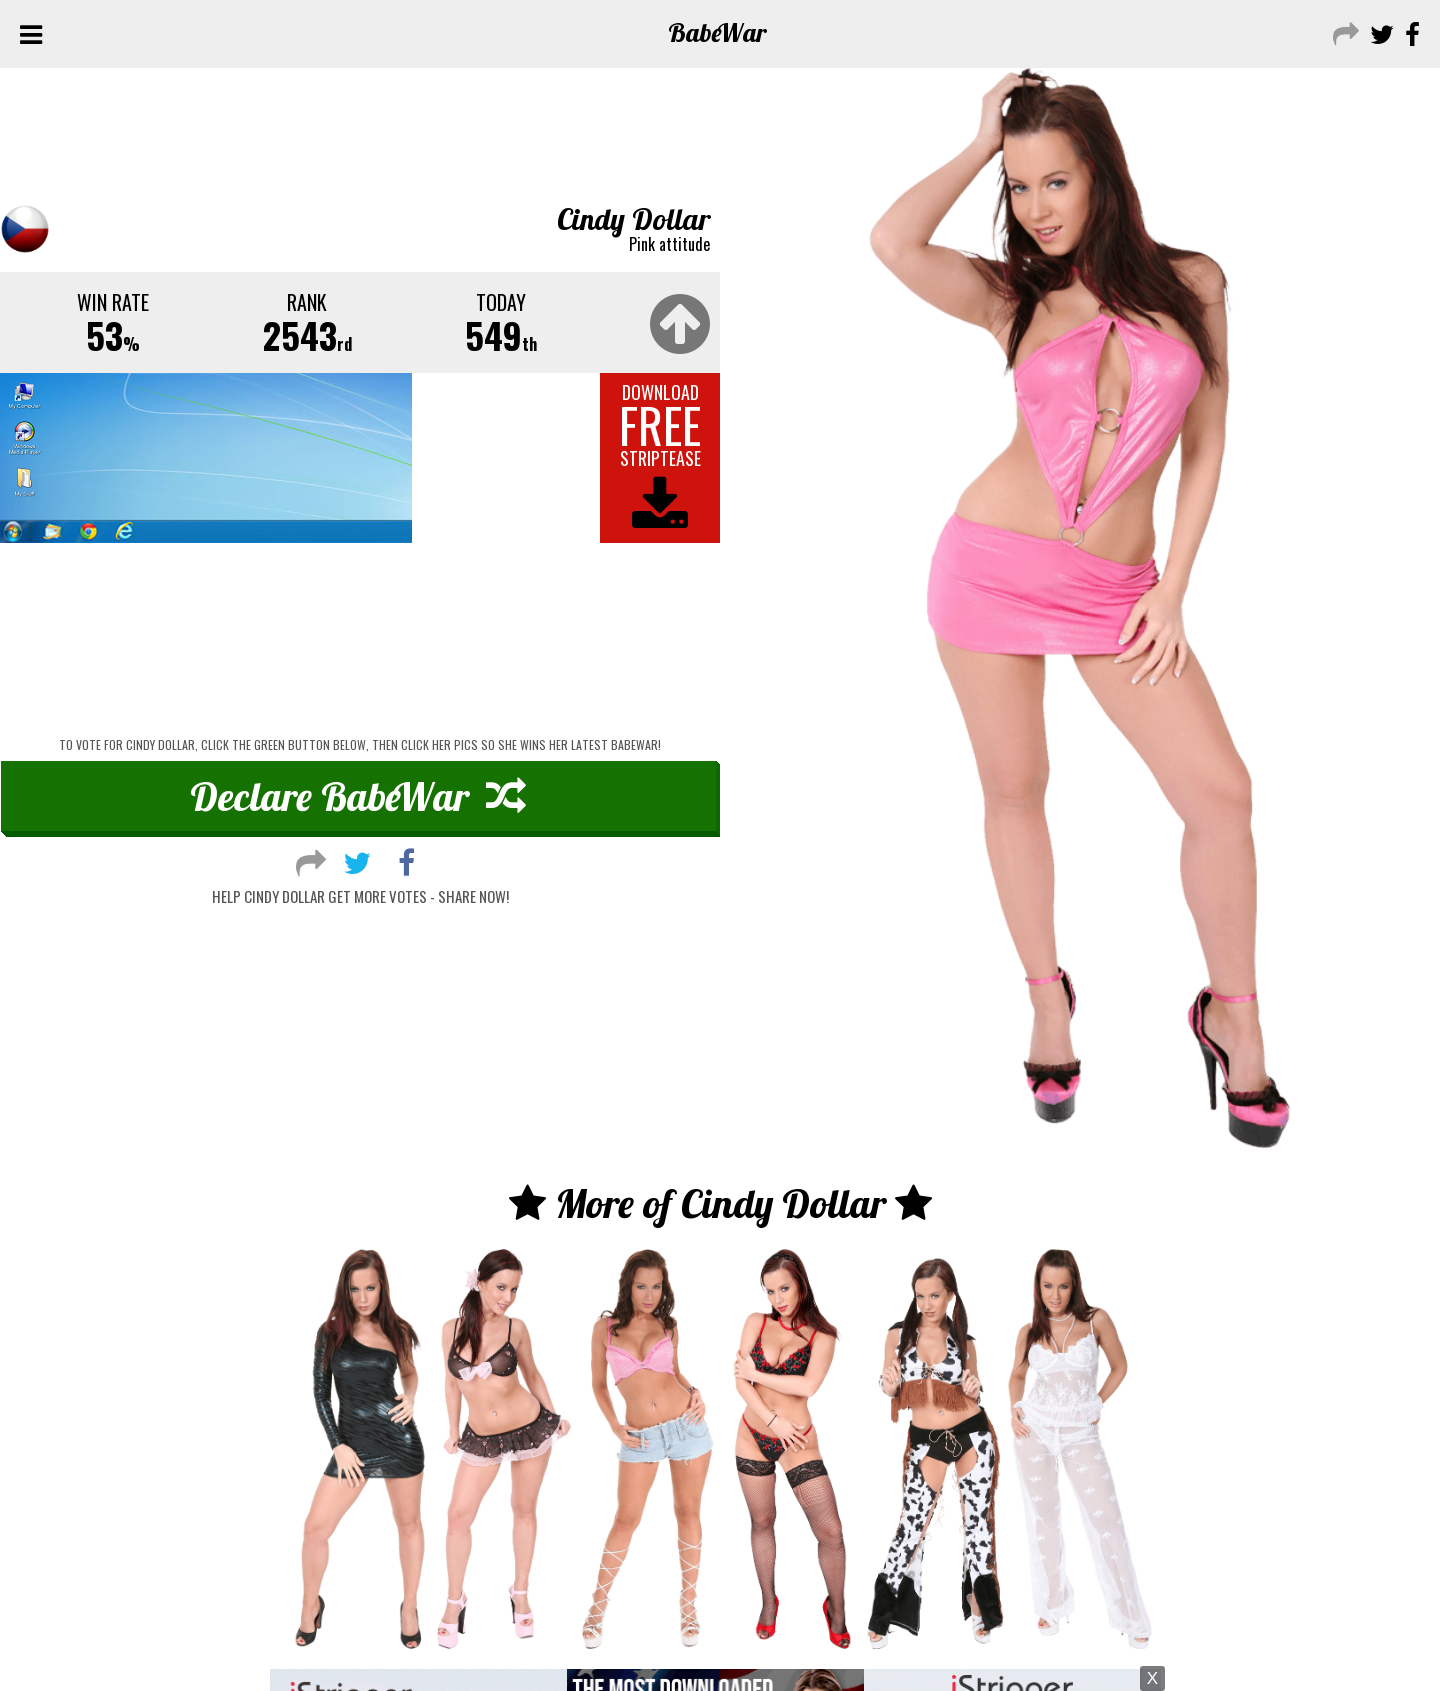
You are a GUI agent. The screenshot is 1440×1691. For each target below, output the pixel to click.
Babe (717, 32)
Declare (358, 796)
